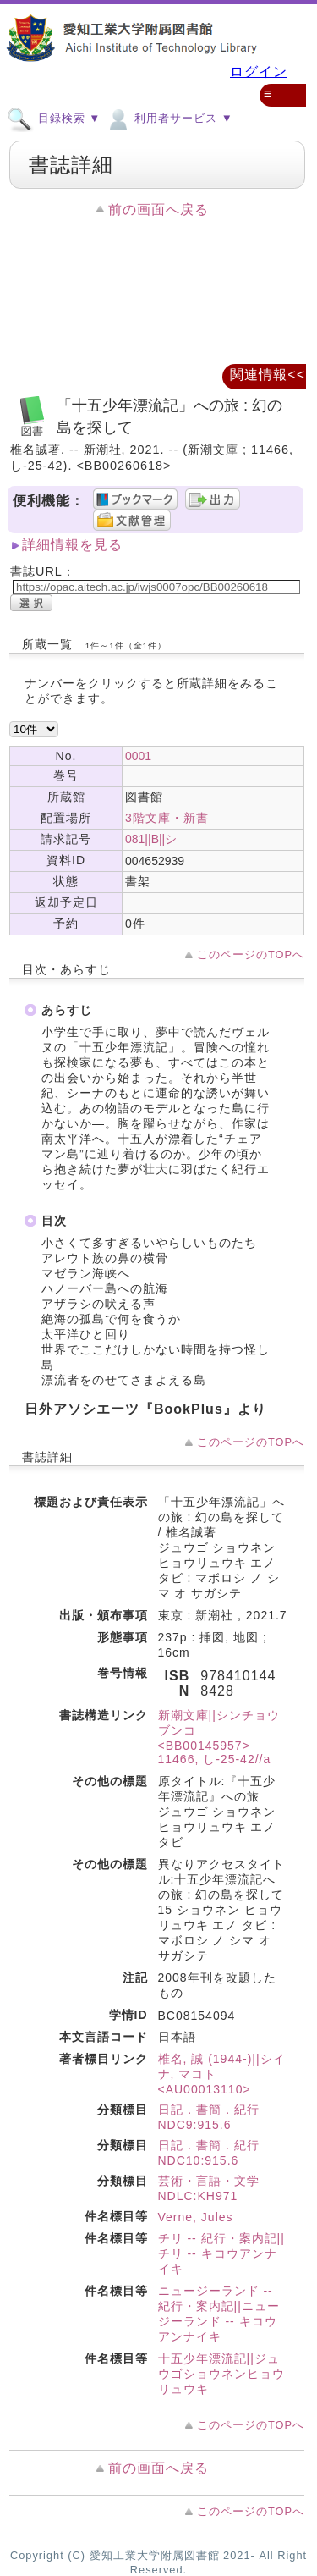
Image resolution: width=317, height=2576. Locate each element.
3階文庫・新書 (167, 818)
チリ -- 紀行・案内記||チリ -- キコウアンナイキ (221, 2253)
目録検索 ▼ (54, 118)
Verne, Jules (195, 2217)
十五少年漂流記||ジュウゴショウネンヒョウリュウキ (221, 2374)
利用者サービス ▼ (168, 118)
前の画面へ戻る (158, 209)
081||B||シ (151, 839)
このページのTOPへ (250, 954)
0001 (138, 756)
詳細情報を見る (72, 545)
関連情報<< (267, 374)
